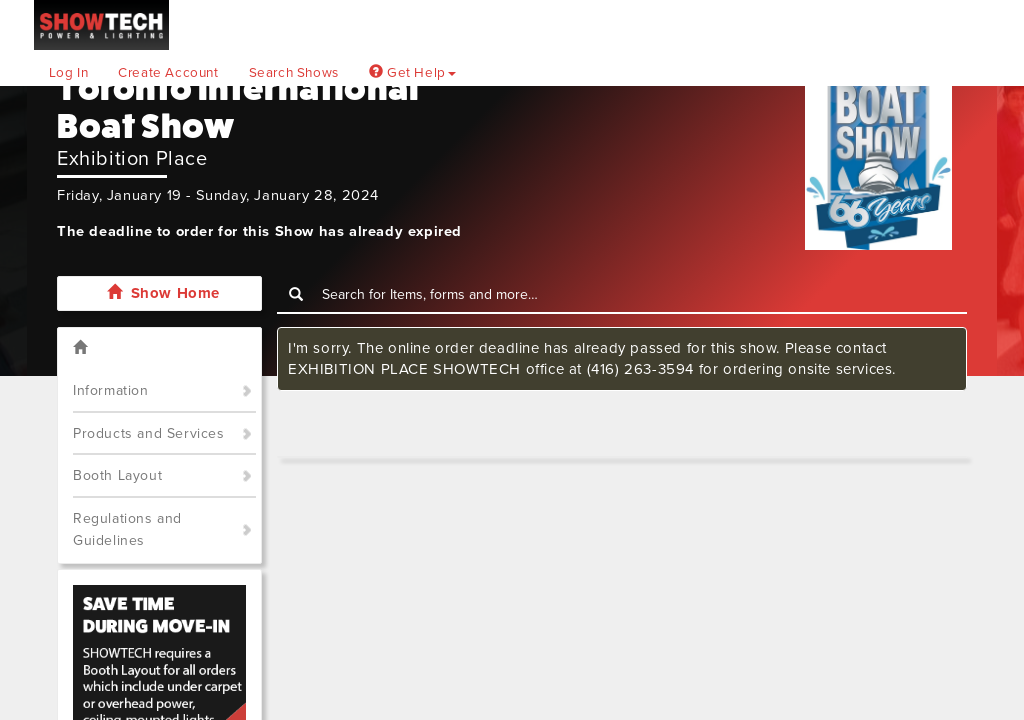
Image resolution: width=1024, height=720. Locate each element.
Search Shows (294, 73)
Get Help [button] (412, 73)
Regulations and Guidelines (127, 530)
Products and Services (149, 433)
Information (111, 390)
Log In (69, 73)
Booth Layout (117, 475)
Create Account (168, 73)
